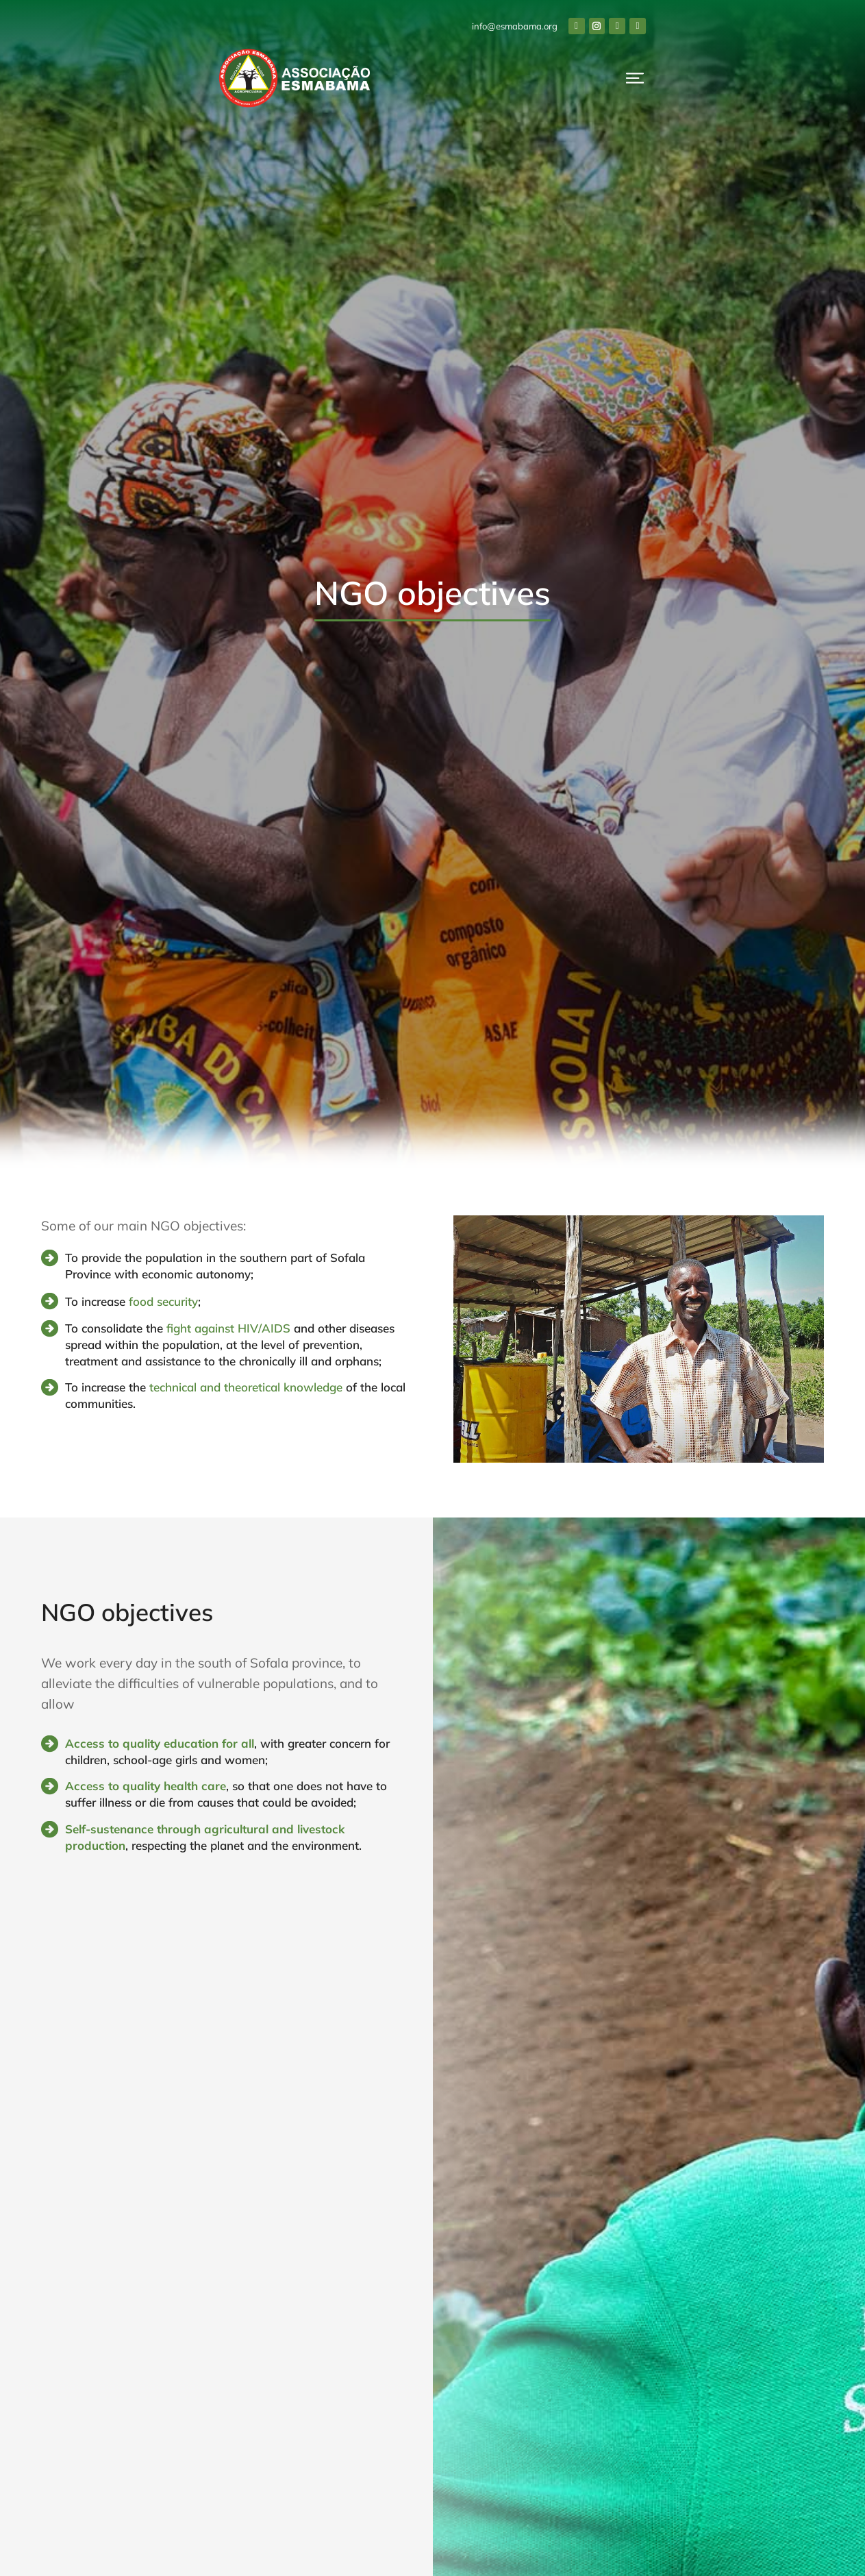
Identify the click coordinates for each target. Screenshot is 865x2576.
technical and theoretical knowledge (245, 1387)
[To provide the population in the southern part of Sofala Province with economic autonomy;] (49, 1258)
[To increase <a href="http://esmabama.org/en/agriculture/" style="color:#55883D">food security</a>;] (49, 1301)
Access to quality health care (145, 1786)
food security (163, 1301)
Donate (786, 85)
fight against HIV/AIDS (228, 1328)
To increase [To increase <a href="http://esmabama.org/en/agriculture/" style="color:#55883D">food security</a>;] (97, 1301)
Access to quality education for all (159, 1743)
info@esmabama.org (693, 26)
